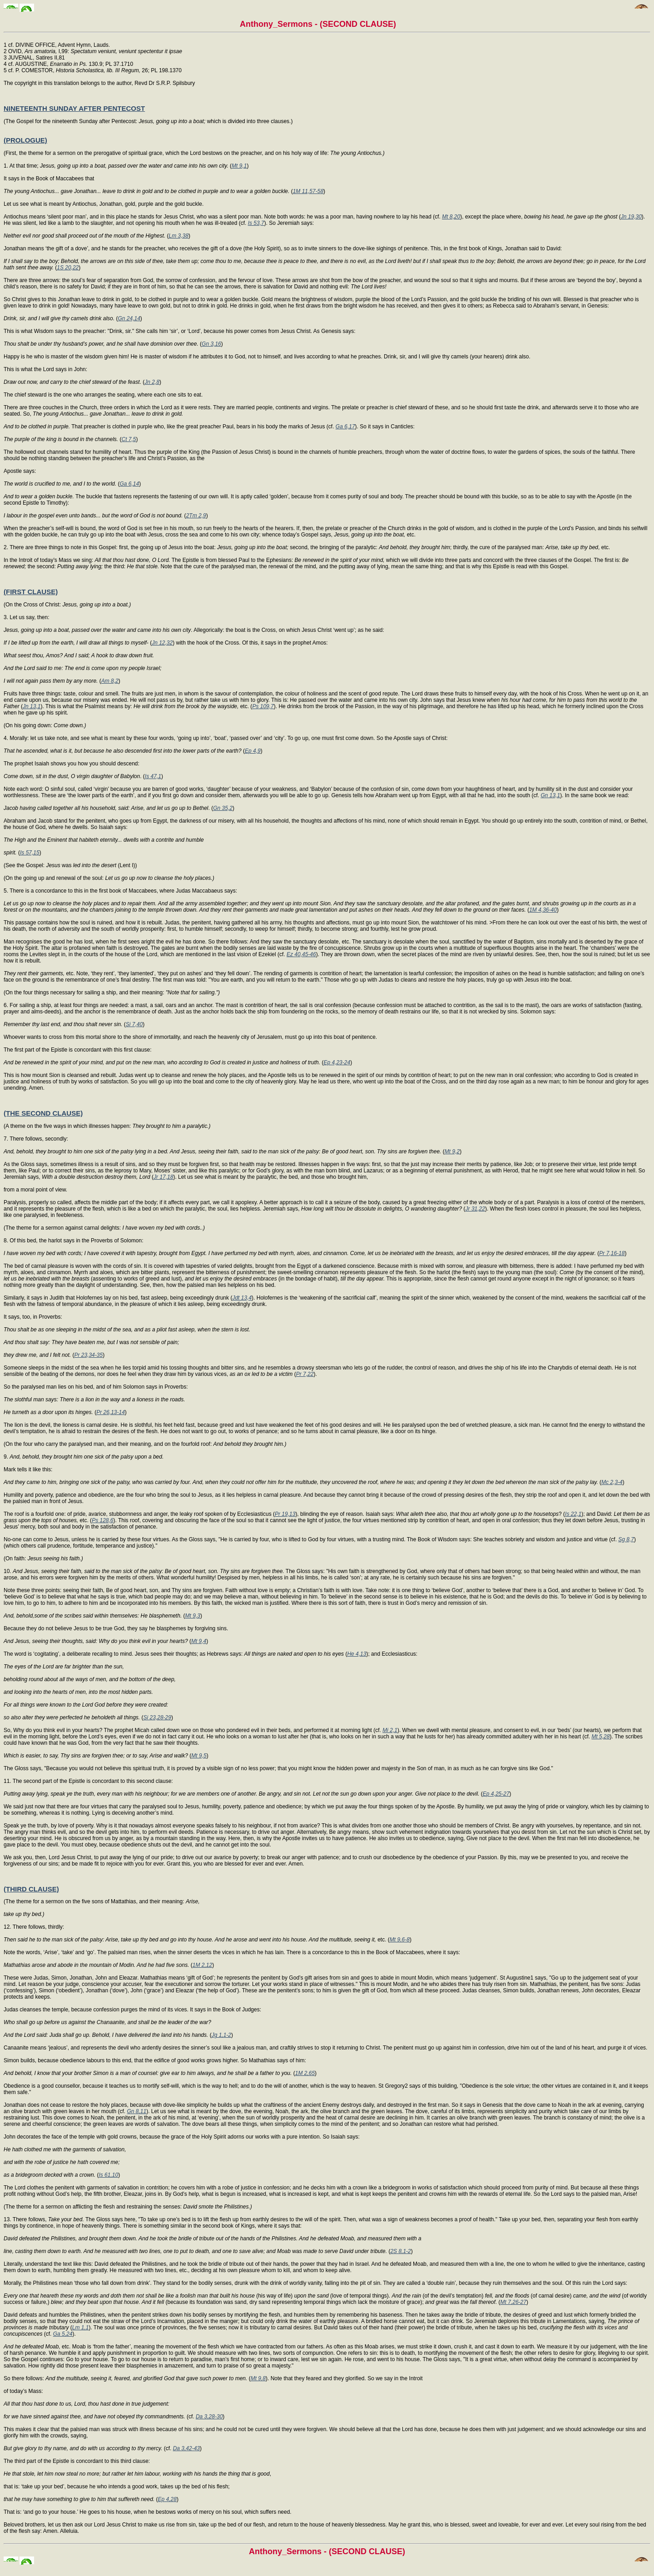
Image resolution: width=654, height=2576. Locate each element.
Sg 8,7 (626, 1539)
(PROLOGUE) (25, 140)
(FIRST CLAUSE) (31, 592)
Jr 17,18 (163, 1177)
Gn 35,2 (223, 808)
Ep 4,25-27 (496, 1794)
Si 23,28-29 (157, 1717)
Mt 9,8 (258, 2378)
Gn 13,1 (550, 795)
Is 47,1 (153, 776)
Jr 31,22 (475, 1209)
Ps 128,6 (102, 1520)
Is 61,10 (108, 2175)
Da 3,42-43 (186, 2448)
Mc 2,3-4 (612, 1482)
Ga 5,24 (63, 2334)
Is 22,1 (573, 1514)
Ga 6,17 (345, 426)
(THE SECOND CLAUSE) (43, 1113)
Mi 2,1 (389, 1730)
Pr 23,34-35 (88, 1355)
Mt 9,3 (192, 1616)
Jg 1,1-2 (221, 2035)
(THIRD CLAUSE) (31, 1889)
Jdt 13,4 (242, 1298)
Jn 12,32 (162, 643)
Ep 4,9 (253, 751)
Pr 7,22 (305, 1374)
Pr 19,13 (285, 1514)
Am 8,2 (110, 681)
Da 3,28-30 (209, 2416)
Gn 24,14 (129, 318)
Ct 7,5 (129, 439)
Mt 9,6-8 (400, 1939)
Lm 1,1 (80, 2327)
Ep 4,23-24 (336, 1062)
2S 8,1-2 (400, 2251)
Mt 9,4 (198, 1641)
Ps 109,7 (262, 706)
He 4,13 (356, 1654)
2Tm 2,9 (196, 515)
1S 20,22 (68, 267)
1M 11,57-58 (308, 191)
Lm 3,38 (178, 236)
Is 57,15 (30, 852)
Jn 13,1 (31, 706)
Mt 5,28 (600, 1736)
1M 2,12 (202, 1965)
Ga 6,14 (129, 484)
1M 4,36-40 (543, 910)
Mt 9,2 (452, 1151)
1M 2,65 (305, 2073)
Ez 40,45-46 (301, 954)
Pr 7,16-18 (611, 1253)
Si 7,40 (134, 1024)
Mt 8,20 (451, 216)
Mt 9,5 (198, 1755)
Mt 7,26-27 (513, 2302)
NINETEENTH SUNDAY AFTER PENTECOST (74, 108)
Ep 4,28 (167, 2499)
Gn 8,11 (136, 2111)
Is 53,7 (256, 223)
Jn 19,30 (631, 216)
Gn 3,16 (211, 344)
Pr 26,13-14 (110, 1412)
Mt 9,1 (239, 166)
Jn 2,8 (151, 382)
